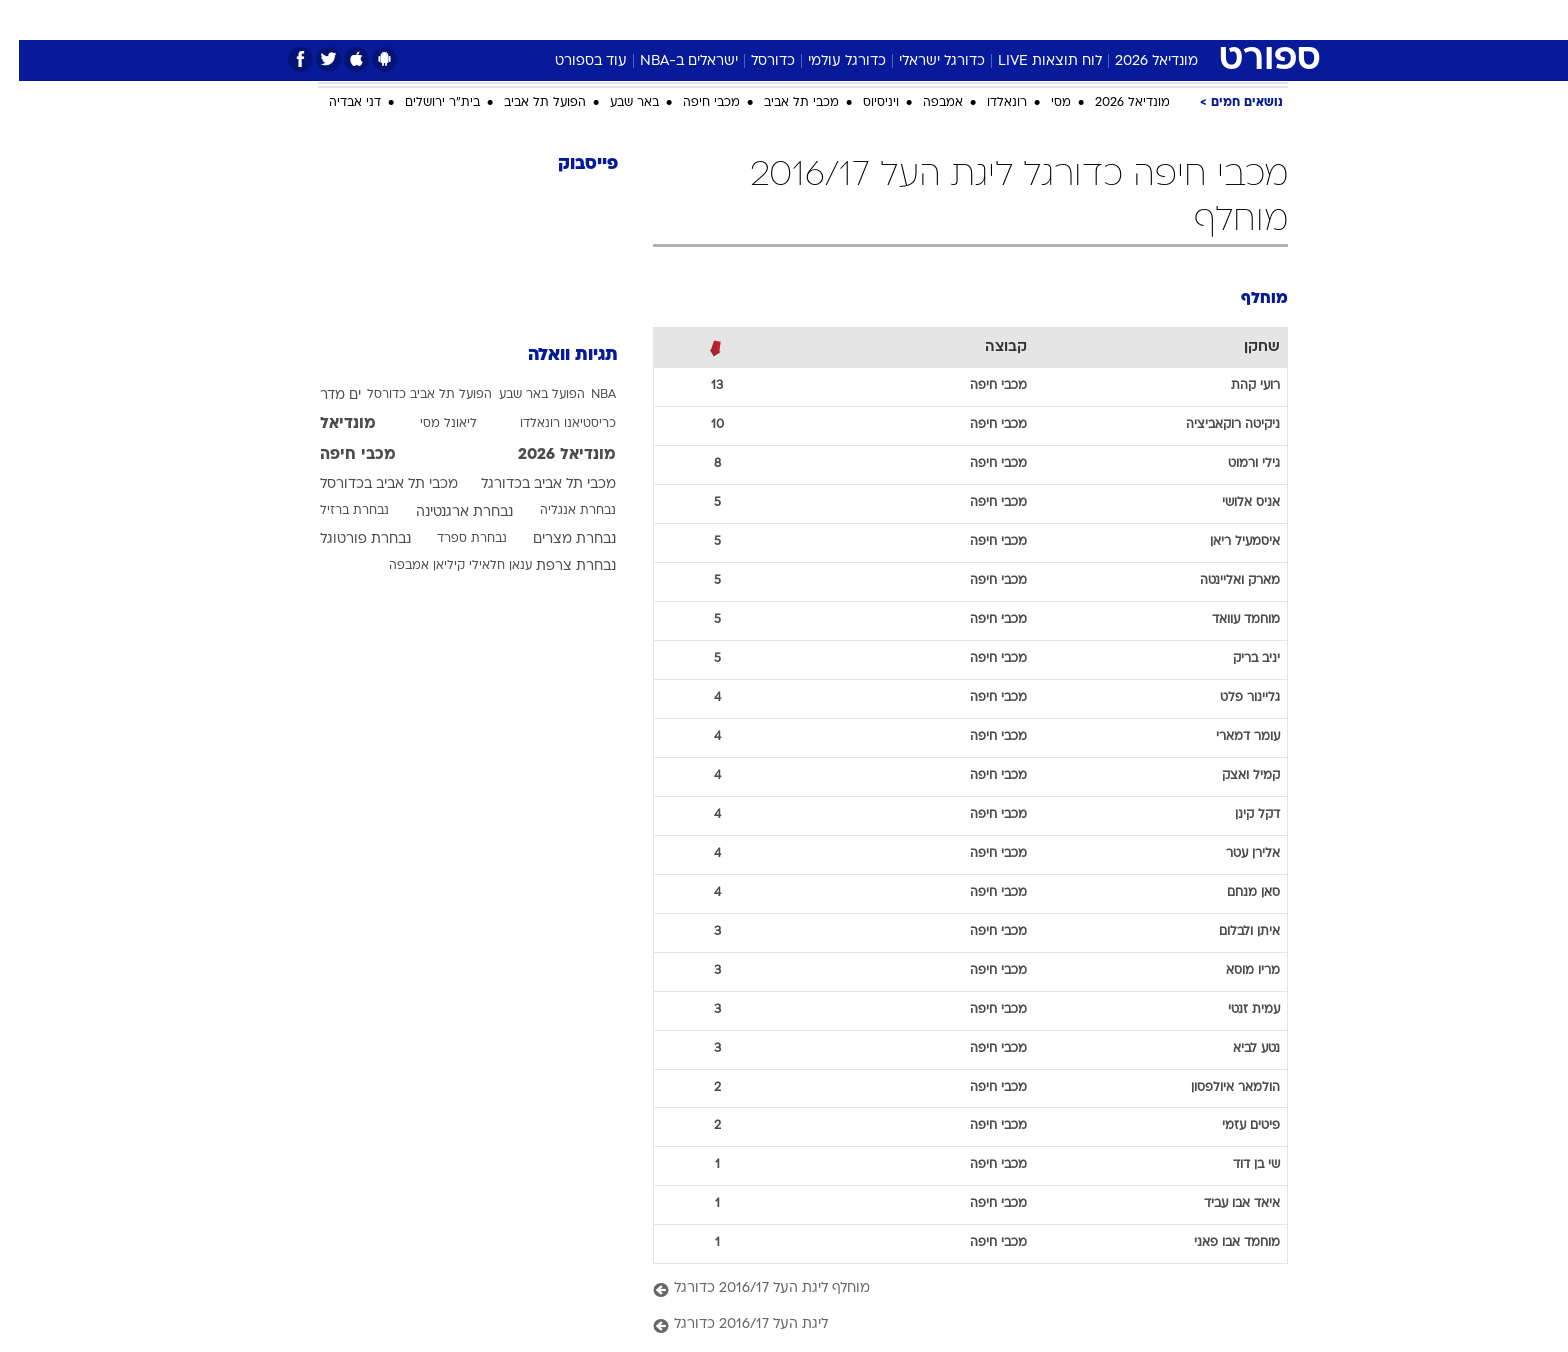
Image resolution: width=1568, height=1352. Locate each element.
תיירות (666, 19)
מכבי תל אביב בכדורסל (370, 484)
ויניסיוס (862, 103)
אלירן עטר (1234, 854)
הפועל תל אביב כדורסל (410, 395)
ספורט (1108, 19)
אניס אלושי (1232, 503)
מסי (1042, 103)
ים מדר (321, 395)
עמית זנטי (1235, 1010)
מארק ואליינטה (1221, 581)
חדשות (1176, 19)
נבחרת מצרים (555, 539)
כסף (848, 19)
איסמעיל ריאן (1226, 542)
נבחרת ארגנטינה (445, 512)
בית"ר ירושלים (423, 103)
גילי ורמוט (1235, 464)
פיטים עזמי (1232, 1126)
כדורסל (754, 61)
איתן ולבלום (1230, 932)
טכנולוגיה (591, 19)
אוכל (796, 19)
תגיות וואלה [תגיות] (554, 355)
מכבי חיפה (692, 103)
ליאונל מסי (429, 424)
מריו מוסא (1234, 971)
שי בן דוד (1237, 1165)
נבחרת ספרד (453, 539)
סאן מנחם (1234, 893)
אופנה (517, 19)
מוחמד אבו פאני (1218, 1243)
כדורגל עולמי (828, 61)
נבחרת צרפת (557, 566)
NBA (584, 395)
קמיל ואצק (1232, 776)
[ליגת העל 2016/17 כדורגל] (951, 1325)
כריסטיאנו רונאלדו (549, 424)
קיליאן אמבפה (408, 566)
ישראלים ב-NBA (670, 61)
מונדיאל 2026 (1137, 61)
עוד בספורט (572, 61)
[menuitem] (1164, 20)
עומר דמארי (1229, 737)
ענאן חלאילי (481, 566)
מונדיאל (1038, 19)
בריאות (734, 19)
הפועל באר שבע (523, 395)
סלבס (904, 19)
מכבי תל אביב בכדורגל (529, 484)
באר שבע (615, 103)
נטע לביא (1237, 1049)
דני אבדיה (336, 103)
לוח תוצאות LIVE (1031, 61)
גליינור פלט (1231, 698)
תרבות (967, 19)
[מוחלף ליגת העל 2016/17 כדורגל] (951, 1289)
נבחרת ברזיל (335, 511)
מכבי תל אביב (782, 103)
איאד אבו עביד (1223, 1204)
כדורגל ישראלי (923, 61)
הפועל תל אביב (526, 103)
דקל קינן (1238, 815)
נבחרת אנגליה (559, 511)
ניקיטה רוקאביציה (1214, 425)
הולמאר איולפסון (1216, 1088)
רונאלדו (988, 103)
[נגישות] (27, 20)
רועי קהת (1236, 386)
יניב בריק (1237, 659)
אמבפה (924, 103)
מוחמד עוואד (1227, 620)
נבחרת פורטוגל (346, 539)
